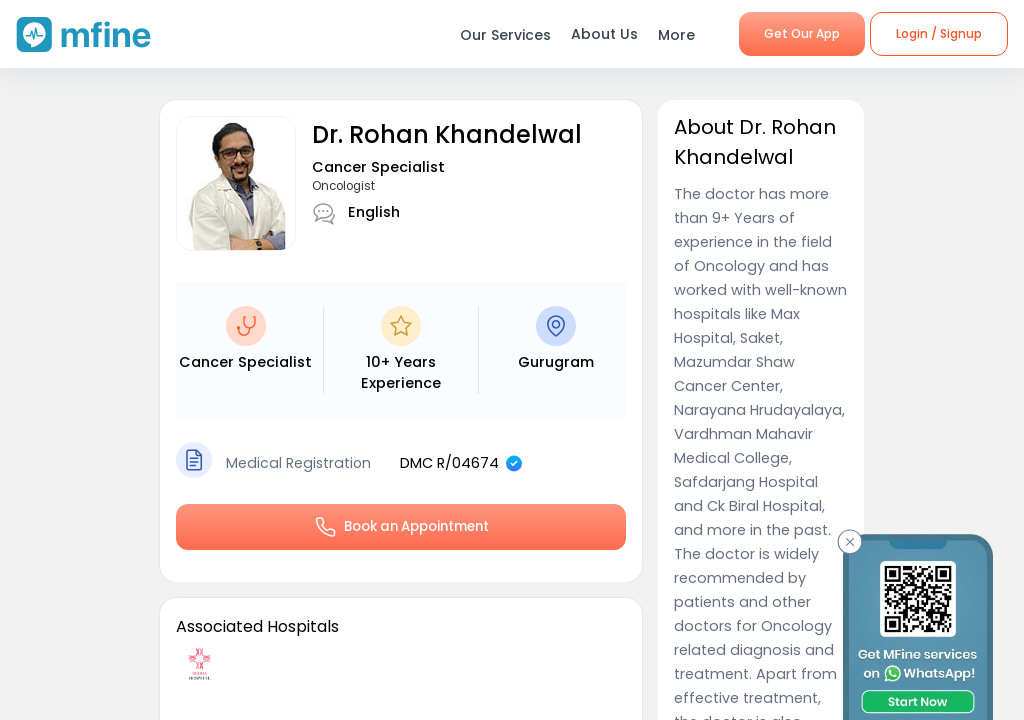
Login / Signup (939, 33)
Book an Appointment (401, 527)
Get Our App (802, 33)
